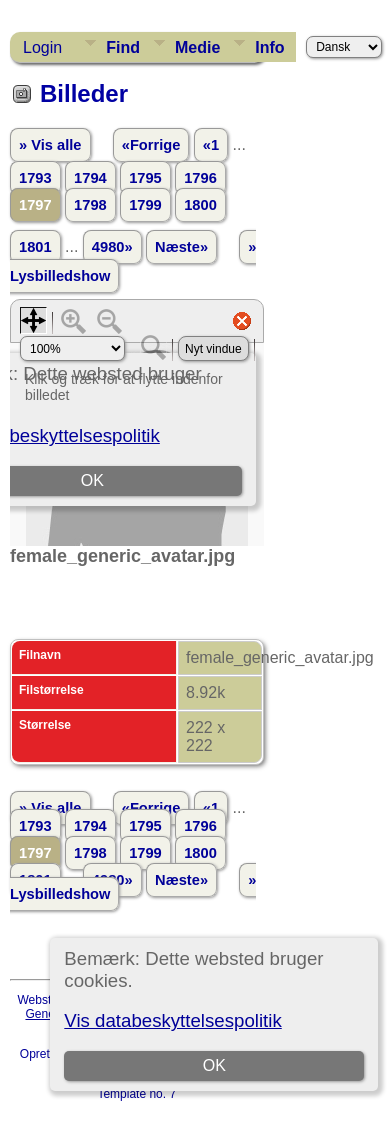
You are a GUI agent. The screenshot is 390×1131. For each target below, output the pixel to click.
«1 (211, 145)
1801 (35, 247)
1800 (200, 205)
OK (214, 1065)
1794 (90, 178)
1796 (200, 178)
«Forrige (151, 145)
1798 (90, 205)
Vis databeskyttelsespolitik (172, 1020)
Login (42, 47)
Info (269, 47)
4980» (112, 247)
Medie (197, 47)
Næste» (181, 247)
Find (123, 47)
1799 (145, 205)
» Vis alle (50, 145)
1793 (35, 178)
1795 (145, 178)
